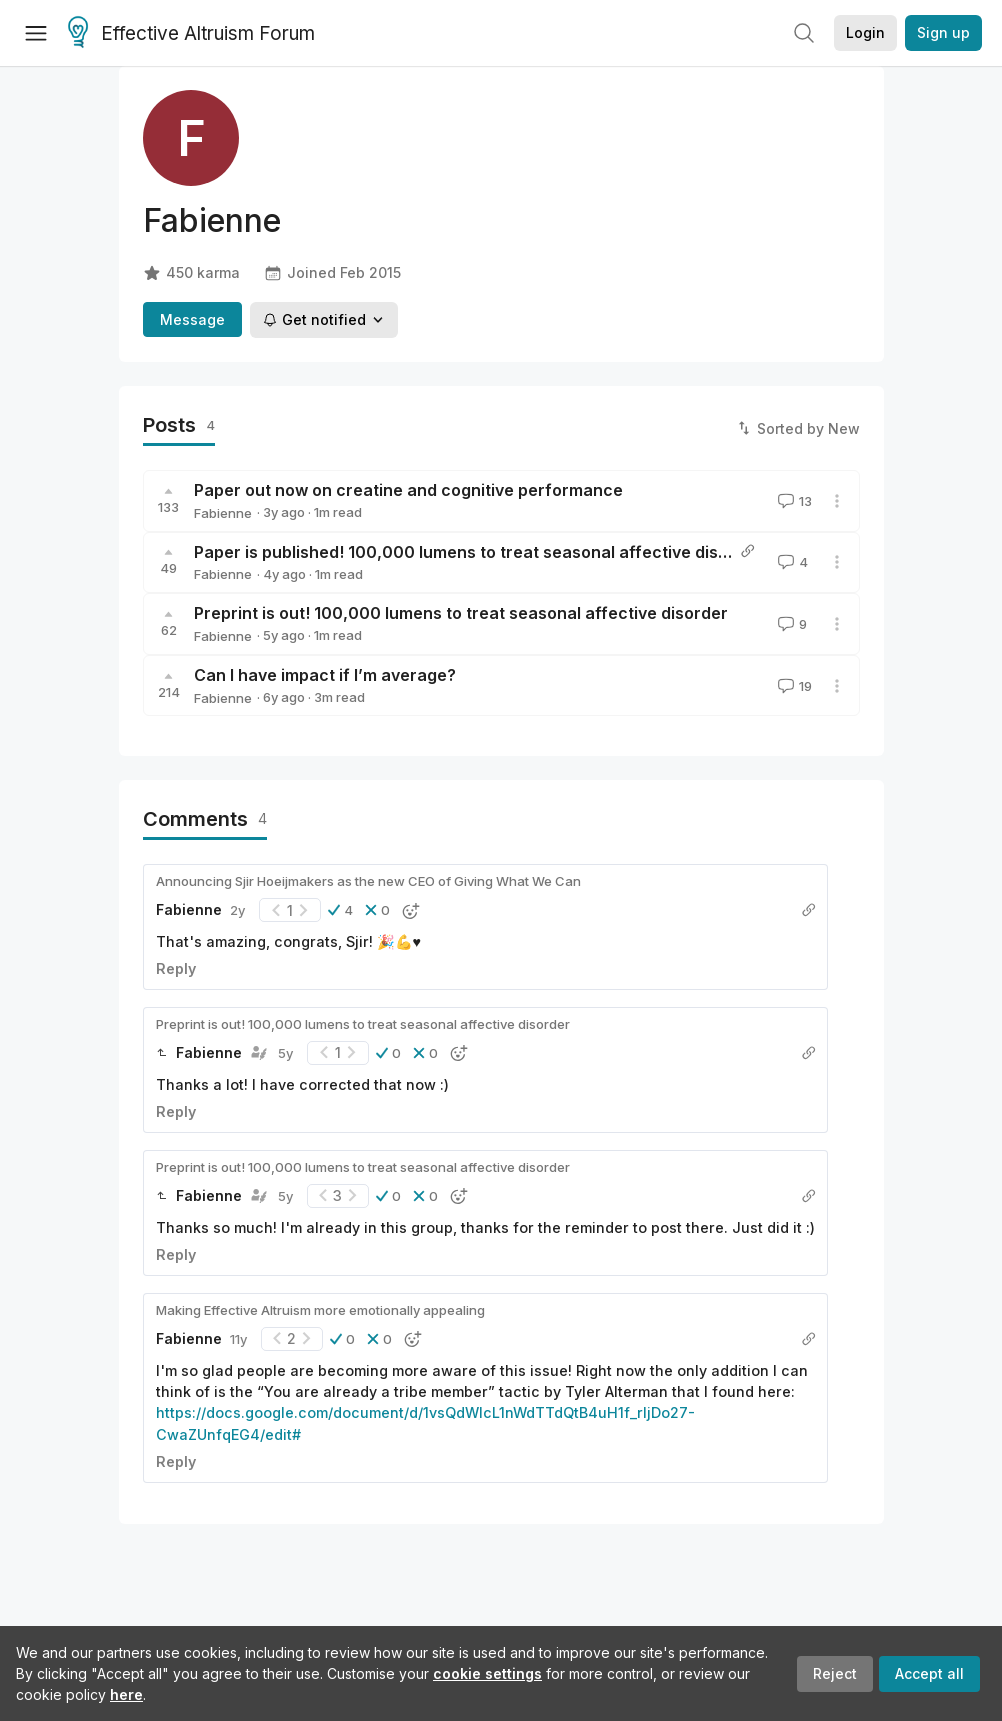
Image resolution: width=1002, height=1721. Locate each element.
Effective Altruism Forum (191, 34)
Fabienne (223, 513)
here (126, 1694)
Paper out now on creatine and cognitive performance (408, 490)
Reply (176, 968)
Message (192, 319)
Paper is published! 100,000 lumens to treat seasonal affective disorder (478, 552)
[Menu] (36, 33)
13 (793, 501)
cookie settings (487, 1673)
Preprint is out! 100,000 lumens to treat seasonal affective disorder (461, 613)
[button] (340, 910)
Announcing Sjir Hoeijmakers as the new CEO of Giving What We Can (368, 881)
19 (793, 686)
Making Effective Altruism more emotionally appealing (320, 1310)
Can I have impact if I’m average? (325, 675)
